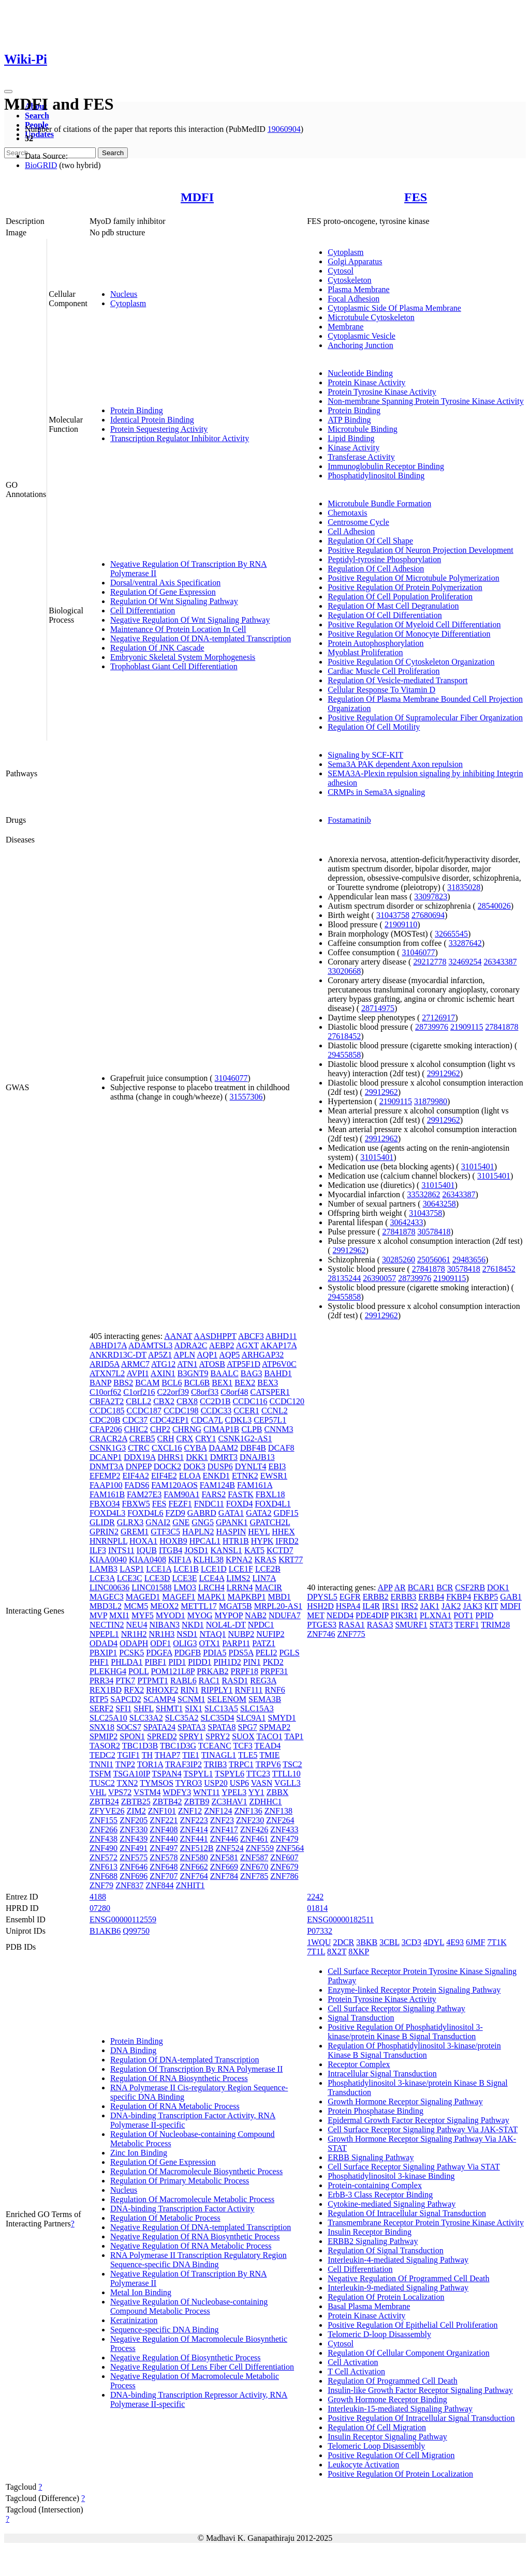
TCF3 (243, 1745)
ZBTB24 (104, 1801)
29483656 (468, 1259)
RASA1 (351, 1624)
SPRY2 (217, 1736)
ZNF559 (260, 1848)
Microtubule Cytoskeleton (371, 317)
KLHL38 (208, 1559)
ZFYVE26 (107, 1810)
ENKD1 (216, 1475)
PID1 (177, 1662)
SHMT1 (169, 1708)
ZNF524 (230, 1848)
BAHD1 (277, 1373)
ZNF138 (278, 1810)
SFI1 (123, 1708)
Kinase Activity (353, 447)
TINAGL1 (219, 1755)
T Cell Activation (356, 2371)
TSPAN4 (167, 1773)
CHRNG (186, 1429)
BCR (444, 1587)
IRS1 (390, 1606)
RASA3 (380, 1624)
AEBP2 (221, 1345)
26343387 (500, 961)
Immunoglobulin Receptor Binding (386, 466)
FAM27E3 (144, 1494)
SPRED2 (162, 1736)
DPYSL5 (322, 1596)
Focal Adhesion (353, 298)
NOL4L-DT (226, 1624)
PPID (485, 1615)
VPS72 (119, 1792)
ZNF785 (254, 1876)
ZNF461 (254, 1838)
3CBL (389, 1942)
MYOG (200, 1615)
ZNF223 (194, 1820)
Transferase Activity (361, 457)
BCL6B (197, 1382)
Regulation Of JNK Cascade (157, 647)
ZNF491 (134, 1848)
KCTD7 (280, 1550)
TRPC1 (241, 1764)
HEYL (259, 1531)
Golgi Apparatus (355, 261)
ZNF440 (164, 1838)
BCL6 (171, 1382)
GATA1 (231, 1513)
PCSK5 (131, 1652)
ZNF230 (250, 1820)
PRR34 (101, 1680)
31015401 (376, 1157)
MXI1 (119, 1615)
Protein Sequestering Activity (159, 429)
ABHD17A (108, 1345)
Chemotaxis (347, 512)
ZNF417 (224, 1829)
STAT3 (441, 1624)
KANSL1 (226, 1550)
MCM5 (136, 1606)
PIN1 (252, 1662)
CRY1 (205, 1438)
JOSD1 (196, 1550)
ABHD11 (281, 1336)
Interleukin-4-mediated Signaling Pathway (398, 2259)
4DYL (433, 1942)
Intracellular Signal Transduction (382, 2073)
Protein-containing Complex (375, 2185)
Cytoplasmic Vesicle (361, 336)
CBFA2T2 (107, 1401)
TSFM (100, 1773)
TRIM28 (495, 1624)
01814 (317, 1908)
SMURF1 (411, 1624)
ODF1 (160, 1643)
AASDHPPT (215, 1336)
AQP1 (207, 1354)
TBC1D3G (178, 1745)
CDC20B (105, 1419)
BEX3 (267, 1382)
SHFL (144, 1708)
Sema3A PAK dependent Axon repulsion (395, 764)
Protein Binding (136, 410)
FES (415, 197)
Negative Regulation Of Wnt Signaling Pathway (190, 619)
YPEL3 (234, 1792)
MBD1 (279, 1596)
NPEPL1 (104, 1634)
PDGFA (159, 1652)
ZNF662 (194, 1866)
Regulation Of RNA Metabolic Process (175, 2106)
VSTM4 (147, 1792)
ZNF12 (190, 1810)
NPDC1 (261, 1624)
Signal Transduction (361, 2017)
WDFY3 (177, 1792)
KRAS (266, 1559)
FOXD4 (239, 1503)
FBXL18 (270, 1494)
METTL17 (198, 1606)
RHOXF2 (162, 1689)
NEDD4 (340, 1615)
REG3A (263, 1680)
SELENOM (226, 1699)
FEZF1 (180, 1503)
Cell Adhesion (351, 531)
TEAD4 (268, 1745)
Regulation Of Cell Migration (377, 2427)
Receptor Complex (359, 2064)
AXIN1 (163, 1373)
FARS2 (213, 1494)
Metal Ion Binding (140, 2292)
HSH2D (320, 1606)
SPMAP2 (274, 1727)
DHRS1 (170, 1457)
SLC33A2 (146, 1717)
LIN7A (264, 1578)
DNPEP (139, 1466)
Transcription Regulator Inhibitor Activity (179, 438)
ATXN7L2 (107, 1373)
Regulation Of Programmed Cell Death (393, 2380)
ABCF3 (251, 1336)
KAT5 (254, 1550)
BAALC (224, 1373)
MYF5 (142, 1615)
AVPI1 (137, 1373)
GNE (180, 1522)
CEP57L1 (270, 1419)
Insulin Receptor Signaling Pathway (387, 2436)
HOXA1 (143, 1540)
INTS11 (121, 1550)
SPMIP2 (103, 1736)
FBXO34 (105, 1503)
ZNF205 (134, 1820)
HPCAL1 (204, 1540)
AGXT (247, 1345)
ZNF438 (103, 1838)
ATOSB (212, 1364)
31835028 (463, 887)
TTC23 (258, 1773)
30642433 (406, 1222)
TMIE (269, 1755)
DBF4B (253, 1447)
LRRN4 (240, 1587)
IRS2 (409, 1606)
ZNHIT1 (190, 1885)
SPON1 (132, 1736)
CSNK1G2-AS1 (245, 1438)
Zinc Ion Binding (138, 2152)
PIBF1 (156, 1662)
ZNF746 (321, 1634)
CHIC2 (136, 1429)
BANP (100, 1382)
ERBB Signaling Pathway (371, 2157)
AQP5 (229, 1354)
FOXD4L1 (272, 1503)
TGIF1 (128, 1755)
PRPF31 (274, 1671)
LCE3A (102, 1578)
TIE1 (190, 1755)
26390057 (379, 1278)
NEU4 (137, 1624)
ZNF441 (194, 1838)
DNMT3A (107, 1466)
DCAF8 (281, 1447)
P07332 (319, 1930)
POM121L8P (173, 1671)
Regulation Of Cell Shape (370, 540)
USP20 (215, 1783)
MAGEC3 (107, 1596)
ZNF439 (134, 1838)
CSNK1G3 (108, 1447)
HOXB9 (173, 1540)
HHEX (283, 1531)
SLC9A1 (251, 1717)
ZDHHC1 (265, 1801)
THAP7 (168, 1755)
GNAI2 (157, 1522)
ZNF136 (248, 1810)
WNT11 (206, 1792)
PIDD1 (199, 1662)
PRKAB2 (212, 1671)
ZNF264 (280, 1820)
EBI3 (277, 1466)
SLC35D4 (217, 1717)
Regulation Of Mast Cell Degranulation (393, 605)
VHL (98, 1792)
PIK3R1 (404, 1615)
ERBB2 (376, 1596)
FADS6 (137, 1485)
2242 (315, 1896)
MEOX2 (164, 1606)
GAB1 (511, 1596)
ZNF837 (129, 1885)
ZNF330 (134, 1829)
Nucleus (123, 294)
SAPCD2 (125, 1699)
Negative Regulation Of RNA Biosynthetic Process (195, 2236)
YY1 (256, 1792)
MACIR (268, 1587)
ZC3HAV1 (229, 1801)
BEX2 (244, 1382)
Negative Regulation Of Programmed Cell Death (408, 2278)
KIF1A (179, 1559)
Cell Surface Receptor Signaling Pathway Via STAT (414, 2166)
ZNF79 (101, 1885)
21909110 (401, 924)
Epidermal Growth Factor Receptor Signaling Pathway (418, 2120)
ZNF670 (254, 1866)
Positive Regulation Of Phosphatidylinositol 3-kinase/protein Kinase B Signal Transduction (405, 2032)
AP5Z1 (160, 1354)
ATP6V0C (279, 1364)
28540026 (494, 905)
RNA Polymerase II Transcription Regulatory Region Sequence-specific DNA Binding (198, 2260)
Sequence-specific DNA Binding (164, 2329)
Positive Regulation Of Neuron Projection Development (420, 550)
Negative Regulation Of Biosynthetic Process (185, 2357)
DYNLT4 (251, 1466)
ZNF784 (224, 1876)
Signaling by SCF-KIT (365, 754)
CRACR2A (108, 1438)
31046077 (231, 1078)
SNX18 (102, 1727)
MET (315, 1615)
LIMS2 (238, 1578)
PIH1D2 (227, 1662)
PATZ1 (263, 1643)
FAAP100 (106, 1485)
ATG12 (163, 1364)
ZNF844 (159, 1885)
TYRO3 (188, 1783)
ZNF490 (103, 1848)
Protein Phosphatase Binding (375, 2110)
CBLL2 (138, 1401)
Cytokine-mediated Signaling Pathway (391, 2204)
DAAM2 (223, 1447)
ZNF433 (284, 1829)
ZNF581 (224, 1857)
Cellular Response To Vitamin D (381, 689)
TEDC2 (102, 1755)
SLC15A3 (257, 1708)
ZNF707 (164, 1876)
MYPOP (229, 1615)
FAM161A (254, 1485)
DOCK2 (167, 1466)
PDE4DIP (372, 1615)
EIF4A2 (135, 1475)
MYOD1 (170, 1615)
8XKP (358, 1951)
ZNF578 (164, 1857)
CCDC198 (181, 1410)
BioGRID (41, 165)
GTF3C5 (165, 1531)
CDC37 (135, 1419)
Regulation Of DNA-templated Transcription (184, 2059)
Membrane (345, 326)
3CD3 (411, 1942)
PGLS (289, 1652)
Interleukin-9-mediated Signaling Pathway (398, 2287)
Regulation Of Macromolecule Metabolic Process (192, 2199)
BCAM (147, 1382)
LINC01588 (151, 1587)
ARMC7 (135, 1364)
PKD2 (273, 1662)
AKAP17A (278, 1345)
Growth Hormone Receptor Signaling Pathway (405, 2101)
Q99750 (136, 1930)
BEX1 (222, 1382)
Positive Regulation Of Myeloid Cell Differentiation (414, 624)
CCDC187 (143, 1410)
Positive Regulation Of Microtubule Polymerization (413, 578)
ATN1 (187, 1364)
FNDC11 (209, 1503)
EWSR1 (273, 1475)
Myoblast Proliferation (365, 652)
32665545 (451, 933)
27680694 (428, 915)
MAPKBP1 (247, 1596)
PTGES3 (321, 1624)
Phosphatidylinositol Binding (376, 475)
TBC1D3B (140, 1745)
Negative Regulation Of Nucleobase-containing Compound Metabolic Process (189, 2306)
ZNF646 (134, 1866)
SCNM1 (191, 1699)
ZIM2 (135, 1810)
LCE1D (214, 1568)
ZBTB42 (167, 1801)
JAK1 (429, 1606)
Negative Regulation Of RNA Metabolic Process (191, 2245)
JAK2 (451, 1606)
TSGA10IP (131, 1773)
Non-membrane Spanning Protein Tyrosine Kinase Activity (426, 401)
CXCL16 (167, 1447)
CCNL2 (274, 1410)
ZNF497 (164, 1848)
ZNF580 (194, 1857)
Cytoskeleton (349, 280)
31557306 (245, 1096)
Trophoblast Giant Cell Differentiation (174, 666)
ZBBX (278, 1792)
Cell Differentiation (142, 610)
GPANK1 (232, 1522)
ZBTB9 (197, 1801)
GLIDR (102, 1522)
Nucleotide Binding (360, 373)
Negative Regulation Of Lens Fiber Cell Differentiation (202, 2366)
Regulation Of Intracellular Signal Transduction (407, 2213)
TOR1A (150, 1764)
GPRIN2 (104, 1531)
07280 (100, 1908)
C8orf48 (234, 1392)
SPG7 (247, 1727)
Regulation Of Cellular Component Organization (409, 2352)
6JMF (475, 1942)
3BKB (366, 1942)
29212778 (429, 961)
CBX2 (163, 1401)
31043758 (392, 915)
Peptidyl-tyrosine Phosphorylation (384, 559)
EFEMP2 (105, 1475)
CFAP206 (106, 1429)
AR (399, 1587)
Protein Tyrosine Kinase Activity (382, 391)
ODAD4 (103, 1643)
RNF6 (275, 1689)
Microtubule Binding (363, 429)
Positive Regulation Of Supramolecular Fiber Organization (425, 717)
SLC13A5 (221, 1708)
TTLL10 (286, 1773)
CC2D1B (215, 1401)
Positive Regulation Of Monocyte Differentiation (409, 633)
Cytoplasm (128, 303)
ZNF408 (164, 1829)
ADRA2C (191, 1345)
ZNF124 (218, 1810)
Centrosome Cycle (358, 522)
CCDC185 (107, 1410)
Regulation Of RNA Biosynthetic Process (179, 2078)
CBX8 (187, 1401)
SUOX (243, 1736)
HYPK (262, 1540)
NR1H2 (134, 1634)
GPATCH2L (270, 1522)
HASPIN (231, 1531)
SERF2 (101, 1708)
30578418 (433, 1231)
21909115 (466, 1026)
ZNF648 (164, 1866)
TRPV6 (268, 1764)
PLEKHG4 (108, 1671)
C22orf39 (173, 1392)
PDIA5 (214, 1652)
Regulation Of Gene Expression (163, 591)
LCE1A (158, 1568)
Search (37, 115)
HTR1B (236, 1540)
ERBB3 (404, 1596)
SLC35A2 (182, 1717)
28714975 (377, 1008)
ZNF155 (103, 1820)
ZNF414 (194, 1829)
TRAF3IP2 (183, 1764)
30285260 (398, 1259)
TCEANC (214, 1745)
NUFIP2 (270, 1634)
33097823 (430, 896)
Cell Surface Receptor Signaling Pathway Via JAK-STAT (423, 2129)
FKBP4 (458, 1596)
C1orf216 (139, 1392)
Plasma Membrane (359, 289)
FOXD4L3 (107, 1513)
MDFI (197, 197)
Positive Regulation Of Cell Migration (391, 2455)
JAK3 (472, 1606)
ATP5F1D (243, 1364)
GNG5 (203, 1522)
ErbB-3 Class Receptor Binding (380, 2194)
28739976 (431, 1026)
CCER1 (246, 1410)
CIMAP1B (221, 1429)
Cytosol (341, 270)
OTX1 (209, 1643)
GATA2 (258, 1513)
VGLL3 (287, 1783)
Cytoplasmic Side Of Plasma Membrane (394, 308)
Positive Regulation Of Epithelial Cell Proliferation (412, 2325)
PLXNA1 (435, 1615)
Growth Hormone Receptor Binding (387, 2399)
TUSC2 (102, 1783)
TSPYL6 (229, 1773)
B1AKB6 (105, 1930)
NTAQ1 (212, 1634)
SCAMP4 (159, 1699)
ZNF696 (134, 1876)
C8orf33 (204, 1392)
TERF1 (466, 1624)
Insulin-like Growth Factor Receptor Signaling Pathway (420, 2390)
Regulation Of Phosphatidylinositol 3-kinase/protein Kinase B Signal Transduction (414, 2050)
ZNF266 (103, 1829)
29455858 (344, 1054)
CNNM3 (278, 1429)
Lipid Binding (351, 438)
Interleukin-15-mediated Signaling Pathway (400, 2408)
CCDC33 (216, 1410)
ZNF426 (254, 1829)
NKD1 (193, 1624)
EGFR (350, 1596)
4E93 (455, 1942)
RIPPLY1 (217, 1689)
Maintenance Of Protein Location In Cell (178, 629)
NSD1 (186, 1634)
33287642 (465, 943)
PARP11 (236, 1643)
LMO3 (185, 1587)
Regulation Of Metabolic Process (165, 2217)
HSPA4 (348, 1606)
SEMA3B (264, 1699)
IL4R (371, 1606)
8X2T (336, 1951)
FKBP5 (485, 1596)
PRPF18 (244, 1671)
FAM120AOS (174, 1485)
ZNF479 (284, 1838)
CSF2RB (470, 1587)
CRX (185, 1438)
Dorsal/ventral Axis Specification (165, 582)
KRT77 (290, 1559)
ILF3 (98, 1550)
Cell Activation (353, 2362)
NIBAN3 (164, 1624)
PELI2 (266, 1652)
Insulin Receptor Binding (369, 2231)
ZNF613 (103, 1866)
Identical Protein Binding (152, 419)
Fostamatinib (349, 820)
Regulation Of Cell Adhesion (376, 568)
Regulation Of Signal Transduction (386, 2250)
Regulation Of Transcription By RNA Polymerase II (196, 2069)
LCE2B (268, 1568)
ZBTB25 (136, 1801)
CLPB (251, 1429)
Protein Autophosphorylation (375, 643)
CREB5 (142, 1438)
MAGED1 (143, 1596)
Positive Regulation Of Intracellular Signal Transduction (421, 2418)
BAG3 (251, 1373)
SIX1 (193, 1708)
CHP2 (160, 1429)
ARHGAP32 (263, 1354)
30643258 (439, 1203)
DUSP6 (220, 1466)
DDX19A (139, 1457)
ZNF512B (197, 1848)
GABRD (201, 1513)
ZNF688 (103, 1876)
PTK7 (125, 1680)
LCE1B (186, 1568)
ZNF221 (164, 1820)
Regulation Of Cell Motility (374, 726)
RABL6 (183, 1680)
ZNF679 (284, 1866)
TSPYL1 (198, 1773)
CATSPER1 (270, 1392)
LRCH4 (211, 1587)
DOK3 (194, 1466)
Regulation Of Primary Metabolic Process (179, 2180)
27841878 (501, 1026)
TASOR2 (105, 1745)
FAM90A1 (181, 1494)
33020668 (344, 971)
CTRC (139, 1447)
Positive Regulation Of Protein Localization (400, 2473)
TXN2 (127, 1783)
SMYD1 (282, 1717)
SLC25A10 (108, 1717)
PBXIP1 (103, 1652)
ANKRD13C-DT (118, 1354)
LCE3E (184, 1578)
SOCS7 (128, 1727)
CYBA (195, 1447)
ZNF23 (222, 1820)
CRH (165, 1438)
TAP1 (293, 1736)
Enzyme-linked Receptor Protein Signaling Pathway (414, 1989)
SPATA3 (191, 1727)
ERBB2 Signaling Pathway (373, 2241)
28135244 (344, 1278)
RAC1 (209, 1680)
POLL (138, 1671)
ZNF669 (224, 1866)
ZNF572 (103, 1857)
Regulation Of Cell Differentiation (385, 615)
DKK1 (197, 1457)
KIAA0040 (108, 1559)
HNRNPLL (108, 1540)
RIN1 (189, 1689)
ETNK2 (245, 1475)
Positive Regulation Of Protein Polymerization (405, 587)
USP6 (239, 1783)
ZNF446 (224, 1838)
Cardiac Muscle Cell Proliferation (383, 671)
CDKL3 (238, 1419)
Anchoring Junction (360, 345)
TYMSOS (156, 1783)
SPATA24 (159, 1727)
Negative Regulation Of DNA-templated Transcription (200, 638)
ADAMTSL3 (150, 1345)
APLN (184, 1354)
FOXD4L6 (145, 1513)
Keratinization (134, 2320)
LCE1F (241, 1568)
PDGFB (187, 1652)
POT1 (463, 1615)
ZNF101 (162, 1810)
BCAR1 (421, 1587)
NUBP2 (241, 1634)
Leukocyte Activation (363, 2464)
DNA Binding (133, 2050)
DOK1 (498, 1587)
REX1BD (106, 1689)
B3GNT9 (193, 1373)
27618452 (344, 1036)
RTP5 (99, 1699)
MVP (98, 1615)
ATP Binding (349, 419)
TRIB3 (215, 1764)
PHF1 (99, 1662)
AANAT (178, 1336)
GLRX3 (130, 1522)
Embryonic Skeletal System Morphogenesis (182, 657)
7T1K (496, 1942)
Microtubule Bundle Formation (379, 503)
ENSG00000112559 (123, 1919)
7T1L (316, 1951)
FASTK (241, 1494)
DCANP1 (106, 1457)
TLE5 (247, 1755)
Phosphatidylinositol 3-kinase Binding (391, 2176)
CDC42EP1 (169, 1419)
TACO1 (269, 1736)
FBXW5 (136, 1503)
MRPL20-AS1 (278, 1606)
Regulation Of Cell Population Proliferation (400, 596)
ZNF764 (194, 1876)
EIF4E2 (164, 1475)
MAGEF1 (178, 1596)
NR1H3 (162, 1634)
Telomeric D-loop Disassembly (379, 2334)
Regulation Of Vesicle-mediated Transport (397, 680)
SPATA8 (221, 1727)
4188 (98, 1896)
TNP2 (125, 1764)
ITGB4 (170, 1550)
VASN (262, 1783)
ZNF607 (284, 1857)
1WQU (319, 1942)
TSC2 (292, 1764)
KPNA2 (239, 1559)
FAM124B (217, 1485)
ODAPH (134, 1643)
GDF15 (286, 1513)
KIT (491, 1606)
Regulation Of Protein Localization (386, 2297)
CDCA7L (207, 1419)
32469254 (464, 961)
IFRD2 (286, 1540)
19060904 (284, 129)
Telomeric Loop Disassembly (376, 2446)
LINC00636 (109, 1587)
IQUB (147, 1550)
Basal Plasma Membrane (369, 2306)
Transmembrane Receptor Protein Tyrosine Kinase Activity (426, 2222)
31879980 (430, 1101)
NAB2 (256, 1615)
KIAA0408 (147, 1559)
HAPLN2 (198, 1531)
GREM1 (135, 1531)
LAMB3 (103, 1568)
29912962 (443, 1073)
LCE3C (129, 1578)
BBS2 (123, 1382)
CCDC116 (250, 1401)
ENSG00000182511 (340, 1919)
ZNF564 (290, 1848)
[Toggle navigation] (8, 91)
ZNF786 (284, 1876)
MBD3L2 (106, 1606)
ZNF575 (134, 1857)
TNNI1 (101, 1764)
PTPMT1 (152, 1680)
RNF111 (249, 1689)
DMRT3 (224, 1457)
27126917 (438, 1017)
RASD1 (235, 1680)
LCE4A (211, 1578)
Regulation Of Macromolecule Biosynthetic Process (196, 2171)
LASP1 (132, 1568)
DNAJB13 (257, 1457)
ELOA (190, 1475)
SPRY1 (191, 1736)
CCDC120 (287, 1401)
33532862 (423, 1194)
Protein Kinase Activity (366, 382)
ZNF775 (351, 1634)
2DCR (343, 1942)
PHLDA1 (126, 1662)
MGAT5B (235, 1606)
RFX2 (134, 1689)
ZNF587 (254, 1857)
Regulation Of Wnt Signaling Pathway (174, 601)
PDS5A (241, 1652)
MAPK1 (211, 1596)
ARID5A (105, 1364)
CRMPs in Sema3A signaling (376, 792)
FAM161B (107, 1494)
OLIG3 (185, 1643)
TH (147, 1755)
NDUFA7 (285, 1615)
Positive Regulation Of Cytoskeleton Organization (411, 661)
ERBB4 (431, 1596)
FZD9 (175, 1513)
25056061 (433, 1259)
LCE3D (157, 1578)
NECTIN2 (107, 1624)
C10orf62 (105, 1392)
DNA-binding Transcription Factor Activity (182, 2208)
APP (385, 1587)
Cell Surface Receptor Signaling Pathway (396, 2008)
